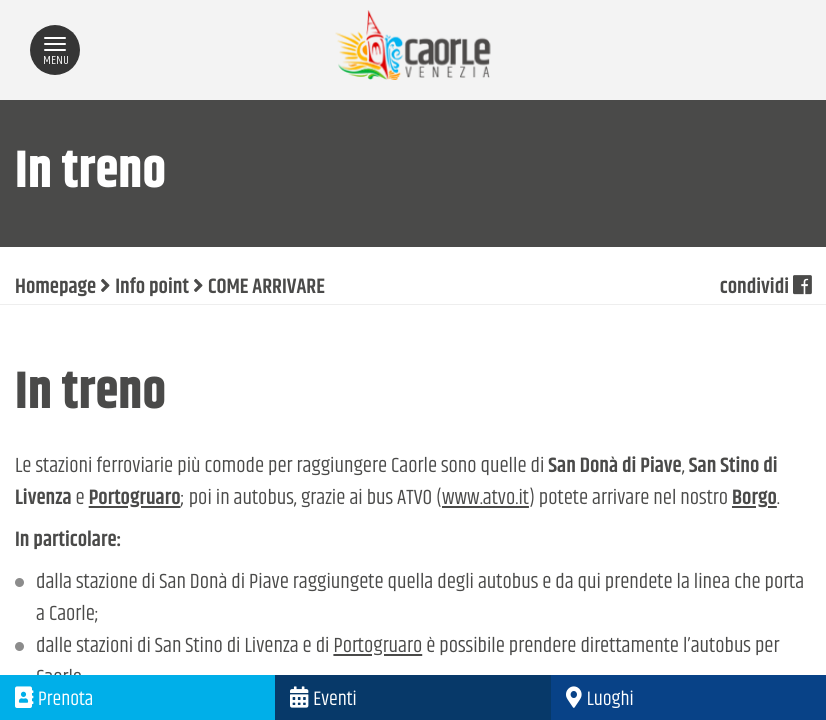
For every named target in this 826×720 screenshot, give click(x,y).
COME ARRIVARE (266, 288)
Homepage (55, 288)
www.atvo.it (485, 499)
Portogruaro (377, 647)
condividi (765, 288)
